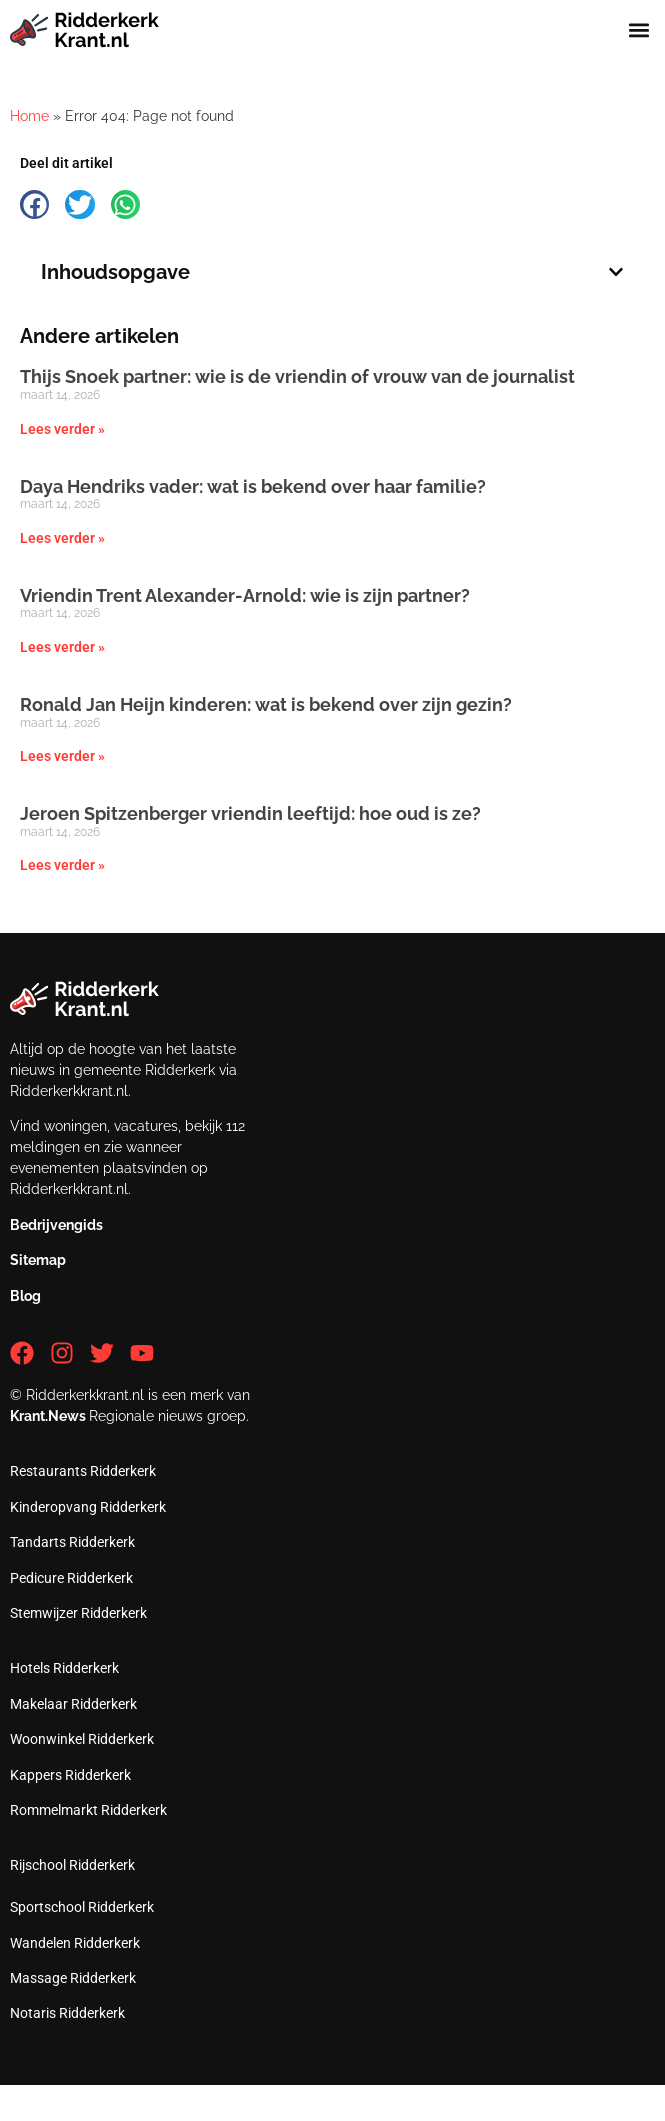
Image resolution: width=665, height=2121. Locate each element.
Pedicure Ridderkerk (71, 1578)
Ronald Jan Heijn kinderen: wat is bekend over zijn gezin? (266, 704)
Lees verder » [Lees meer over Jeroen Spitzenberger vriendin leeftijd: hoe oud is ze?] (62, 865)
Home (29, 116)
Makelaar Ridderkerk (73, 1704)
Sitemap (38, 1260)
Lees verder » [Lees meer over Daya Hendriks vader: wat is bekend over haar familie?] (62, 538)
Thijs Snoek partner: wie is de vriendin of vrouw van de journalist (297, 376)
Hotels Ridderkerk (64, 1668)
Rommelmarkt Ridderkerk (88, 1810)
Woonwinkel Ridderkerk (82, 1739)
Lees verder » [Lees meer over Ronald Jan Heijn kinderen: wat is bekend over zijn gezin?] (62, 756)
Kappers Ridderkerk (70, 1775)
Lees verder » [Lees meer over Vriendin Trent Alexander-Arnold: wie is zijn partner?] (62, 647)
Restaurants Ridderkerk (83, 1471)
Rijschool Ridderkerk (72, 1865)
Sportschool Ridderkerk (82, 1907)
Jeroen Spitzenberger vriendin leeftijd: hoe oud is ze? (250, 813)
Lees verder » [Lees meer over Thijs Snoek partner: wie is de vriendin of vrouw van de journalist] (62, 429)
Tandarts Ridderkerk (72, 1542)
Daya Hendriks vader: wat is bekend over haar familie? (253, 486)
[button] (638, 29)
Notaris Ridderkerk (67, 2013)
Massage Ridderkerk (73, 1978)
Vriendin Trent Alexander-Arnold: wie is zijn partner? (245, 595)
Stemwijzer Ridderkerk (78, 1613)
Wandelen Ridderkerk (75, 1943)
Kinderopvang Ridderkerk (88, 1507)
